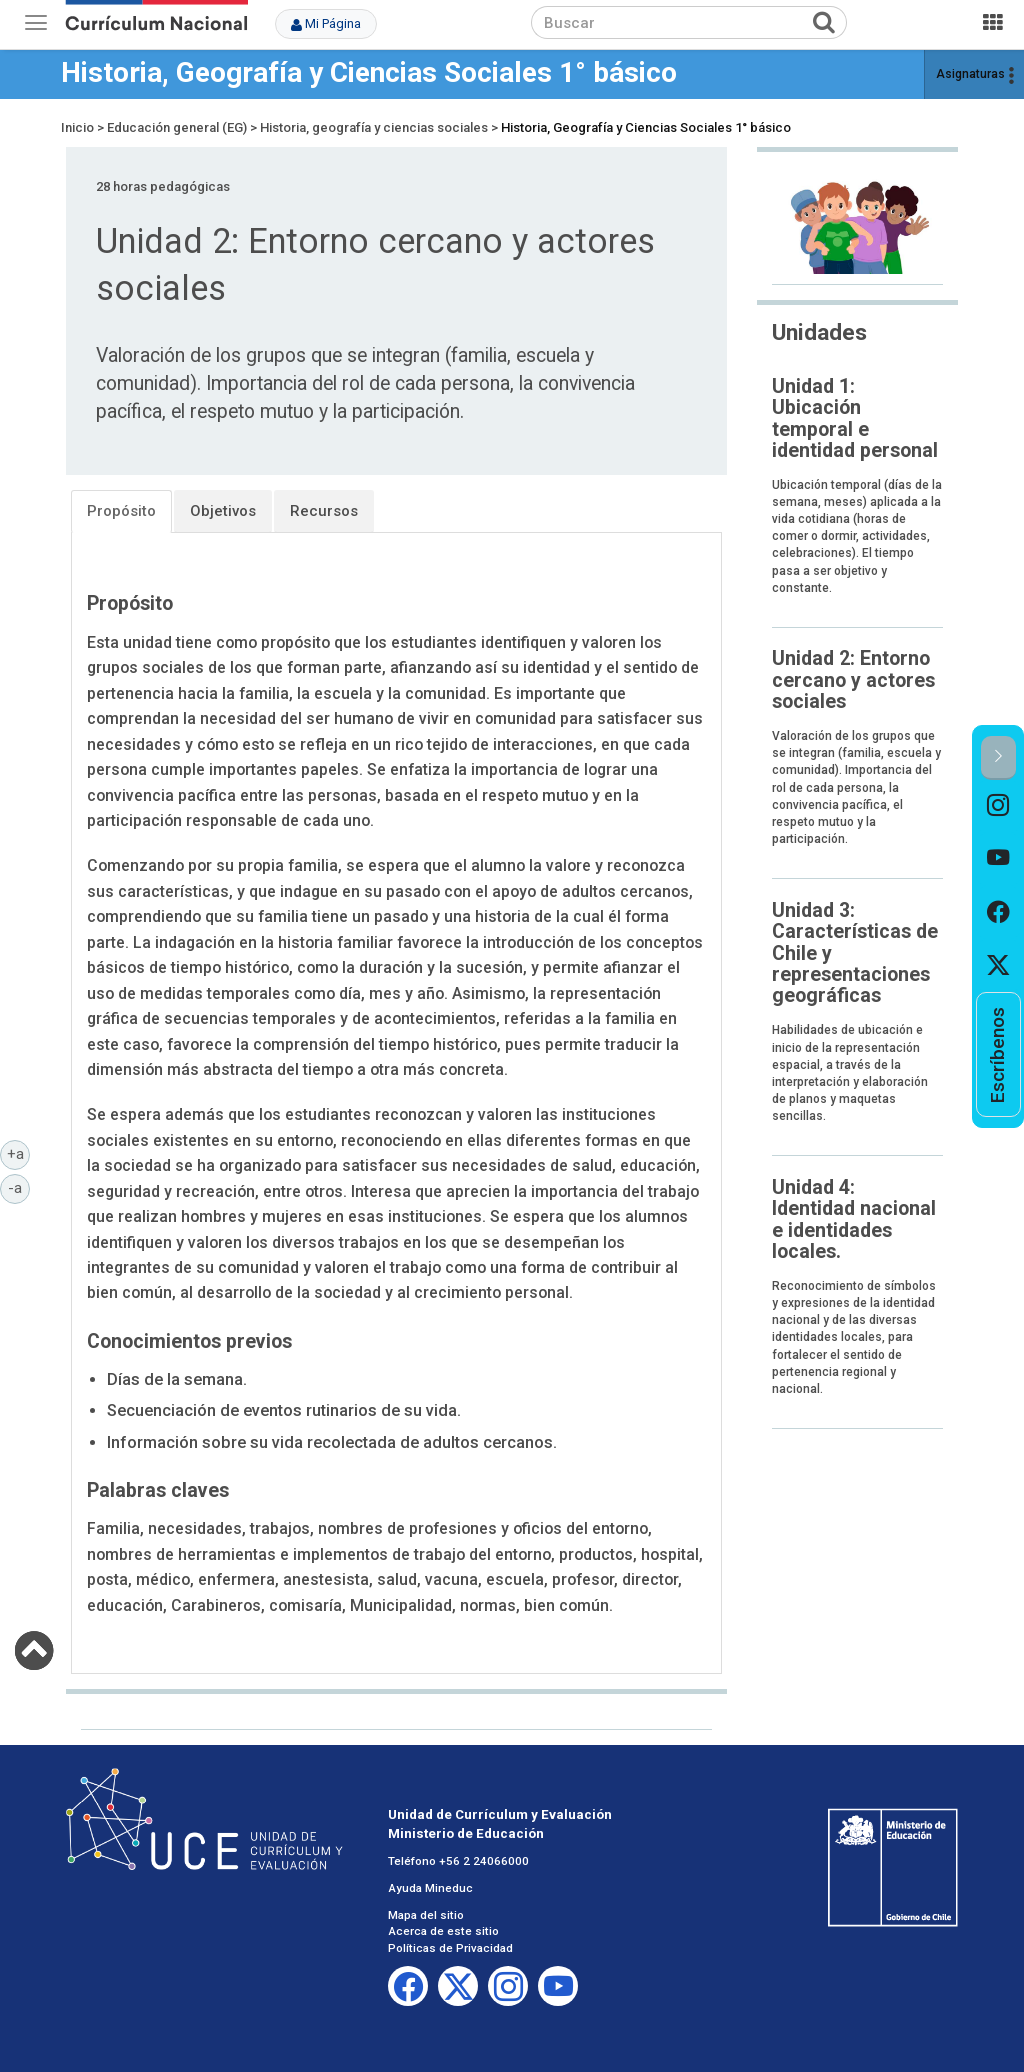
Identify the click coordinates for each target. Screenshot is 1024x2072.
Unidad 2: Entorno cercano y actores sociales (853, 680)
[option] (998, 806)
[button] (998, 757)
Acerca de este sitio (443, 1931)
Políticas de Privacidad (450, 1948)
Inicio (77, 127)
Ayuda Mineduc (430, 1888)
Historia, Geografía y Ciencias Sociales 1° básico (369, 72)
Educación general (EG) (177, 127)
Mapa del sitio (426, 1915)
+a (19, 1153)
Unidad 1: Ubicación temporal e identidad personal (855, 418)
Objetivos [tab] (223, 511)
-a (19, 1187)
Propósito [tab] (121, 511)
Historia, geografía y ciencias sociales (374, 127)
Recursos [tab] (324, 511)
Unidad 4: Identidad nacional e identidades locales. (854, 1219)
